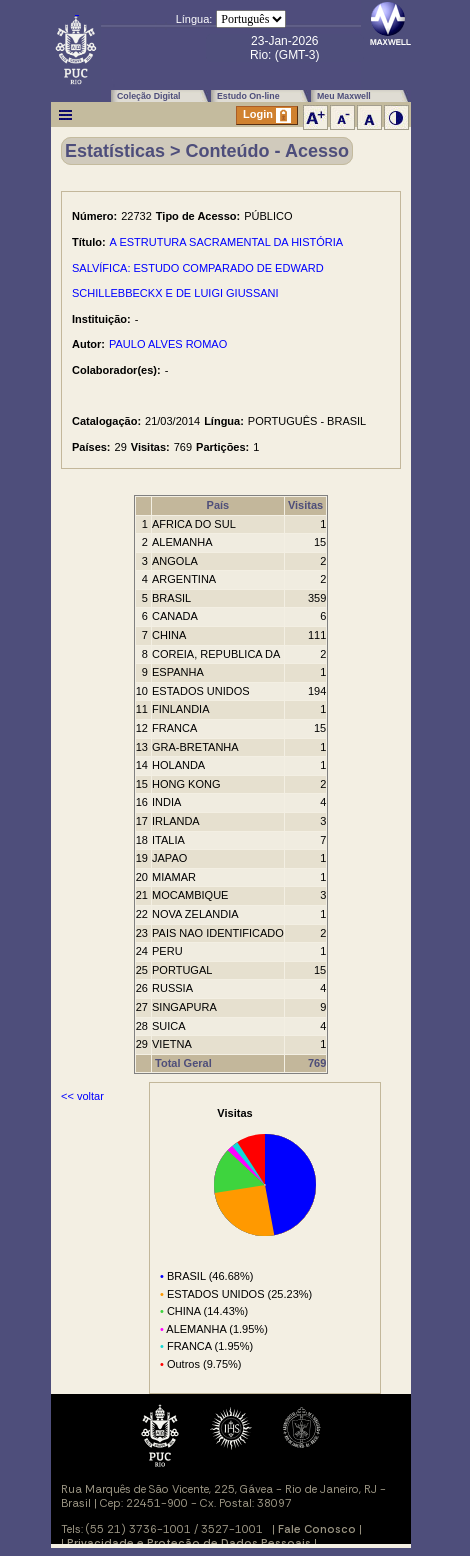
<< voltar (82, 1096)
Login (267, 115)
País (218, 505)
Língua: (194, 19)
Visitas (305, 505)
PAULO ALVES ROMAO (168, 344)
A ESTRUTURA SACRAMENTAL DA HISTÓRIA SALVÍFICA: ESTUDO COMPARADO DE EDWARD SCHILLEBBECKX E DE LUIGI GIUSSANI (207, 267)
